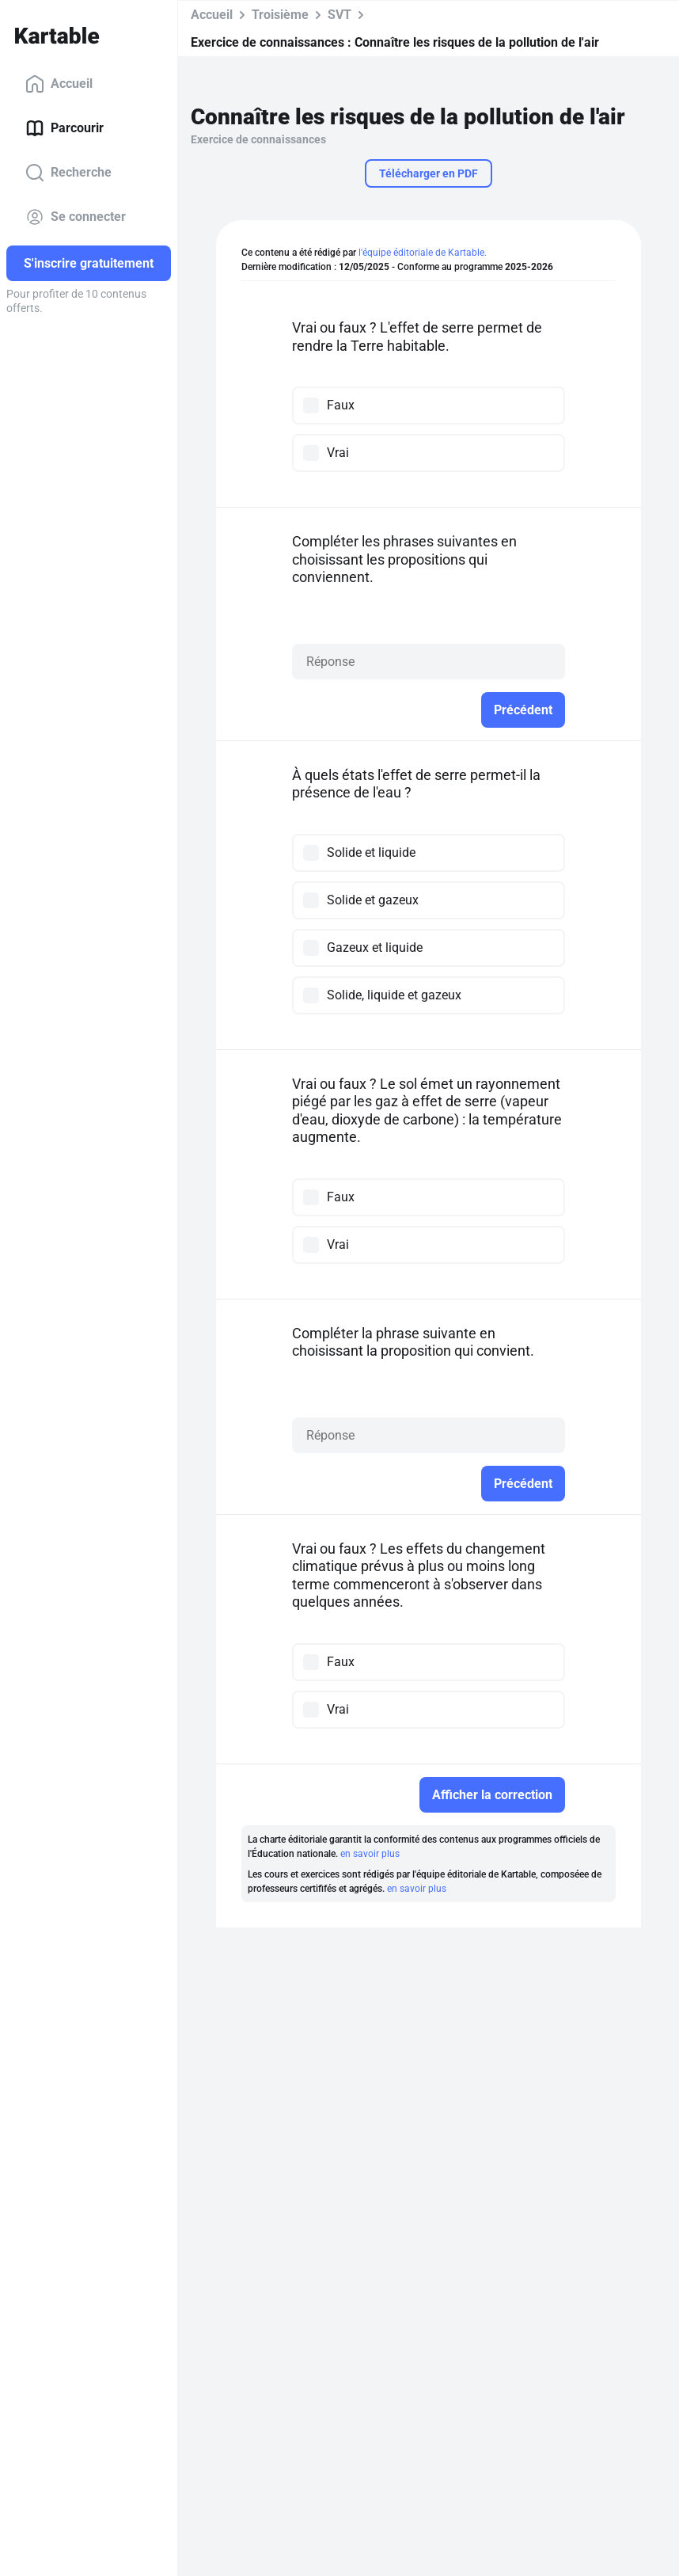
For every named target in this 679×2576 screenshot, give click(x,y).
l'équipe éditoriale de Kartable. (422, 252)
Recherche (68, 172)
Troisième (280, 14)
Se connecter (75, 216)
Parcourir (64, 128)
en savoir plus (370, 1853)
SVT (339, 14)
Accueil (59, 83)
